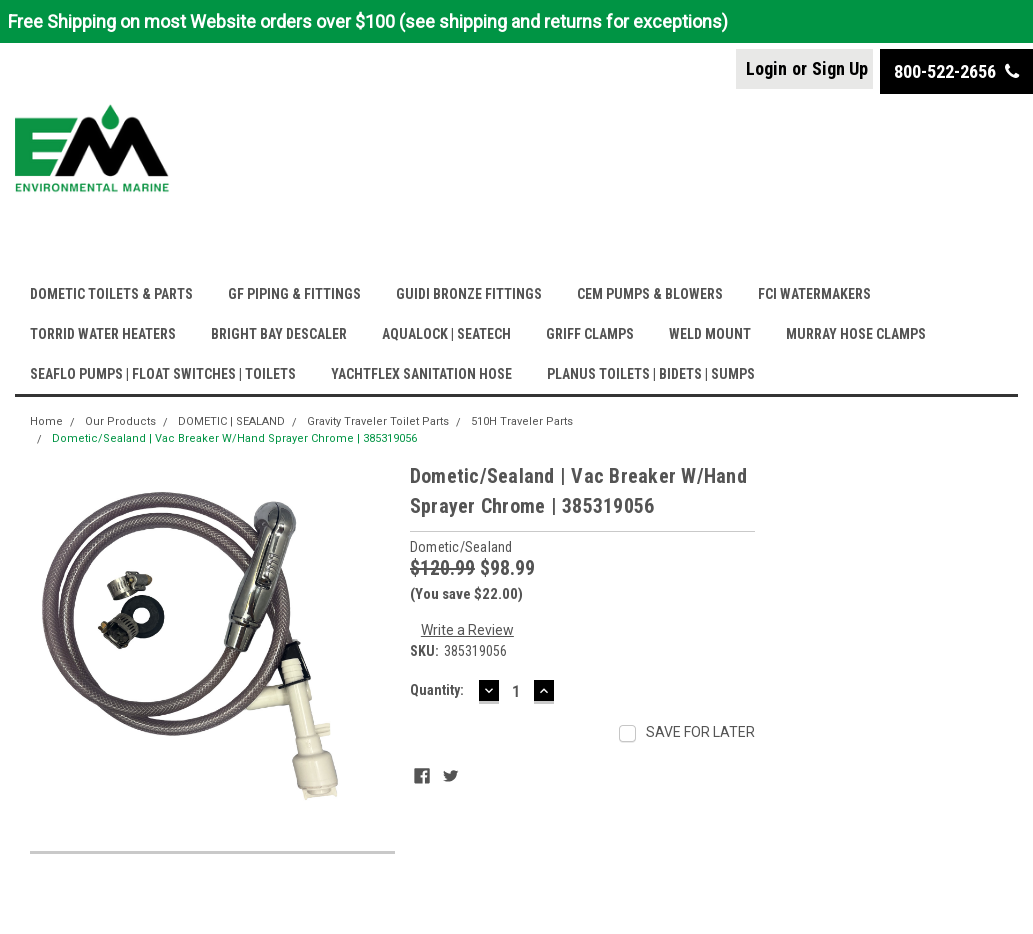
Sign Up (840, 68)
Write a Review (467, 630)
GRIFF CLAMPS (590, 334)
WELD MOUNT (710, 334)
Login (766, 68)
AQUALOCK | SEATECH (446, 334)
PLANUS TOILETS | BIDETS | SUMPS (651, 374)
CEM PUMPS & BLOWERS (650, 294)
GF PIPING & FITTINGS (294, 294)
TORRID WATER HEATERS (103, 334)
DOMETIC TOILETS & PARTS (111, 294)
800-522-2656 (956, 71)
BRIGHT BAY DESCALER (279, 334)
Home (46, 421)
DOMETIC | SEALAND (231, 421)
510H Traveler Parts (522, 421)
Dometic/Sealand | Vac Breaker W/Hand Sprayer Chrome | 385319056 (234, 438)
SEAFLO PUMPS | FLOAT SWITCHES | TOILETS (163, 374)
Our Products (120, 421)
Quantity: (437, 690)
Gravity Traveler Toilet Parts (378, 421)
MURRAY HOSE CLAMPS (856, 334)
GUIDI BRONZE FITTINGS (469, 294)
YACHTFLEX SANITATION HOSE (421, 374)
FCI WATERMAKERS (814, 294)
